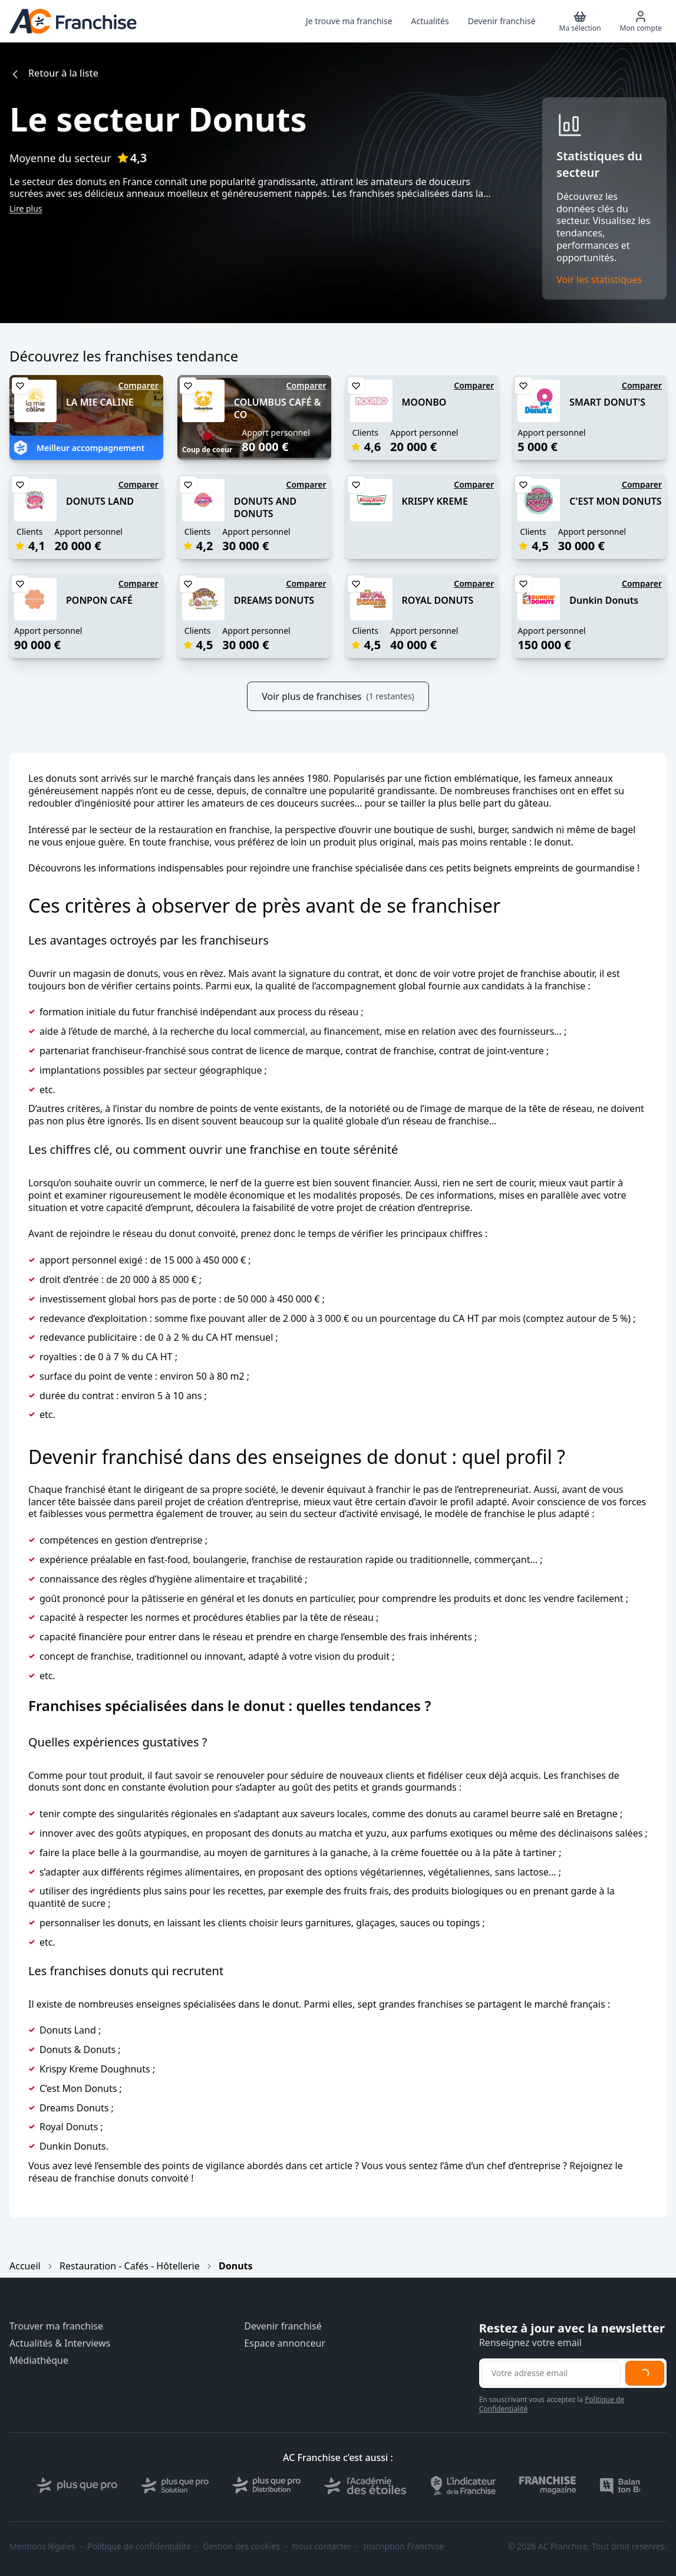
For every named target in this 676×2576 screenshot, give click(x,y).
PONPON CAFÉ (99, 600)
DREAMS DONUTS (274, 600)
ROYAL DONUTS (438, 600)
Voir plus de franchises (338, 696)
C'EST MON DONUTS (615, 501)
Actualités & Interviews (59, 2343)
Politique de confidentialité (139, 2546)
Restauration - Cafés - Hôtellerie (130, 2265)
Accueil (25, 2265)
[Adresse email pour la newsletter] (551, 2373)
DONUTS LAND (100, 501)
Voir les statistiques (599, 280)
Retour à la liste (53, 73)
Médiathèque (38, 2360)
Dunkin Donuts (603, 600)
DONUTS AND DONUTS (265, 507)
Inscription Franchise (403, 2546)
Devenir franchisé (282, 2326)
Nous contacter (321, 2546)
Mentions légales (42, 2546)
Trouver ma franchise (56, 2326)
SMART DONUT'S (607, 402)
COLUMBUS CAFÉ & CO (277, 408)
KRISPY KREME (435, 501)
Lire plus (25, 208)
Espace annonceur (284, 2343)
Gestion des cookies (241, 2546)
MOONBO (424, 402)
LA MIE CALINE (100, 402)
